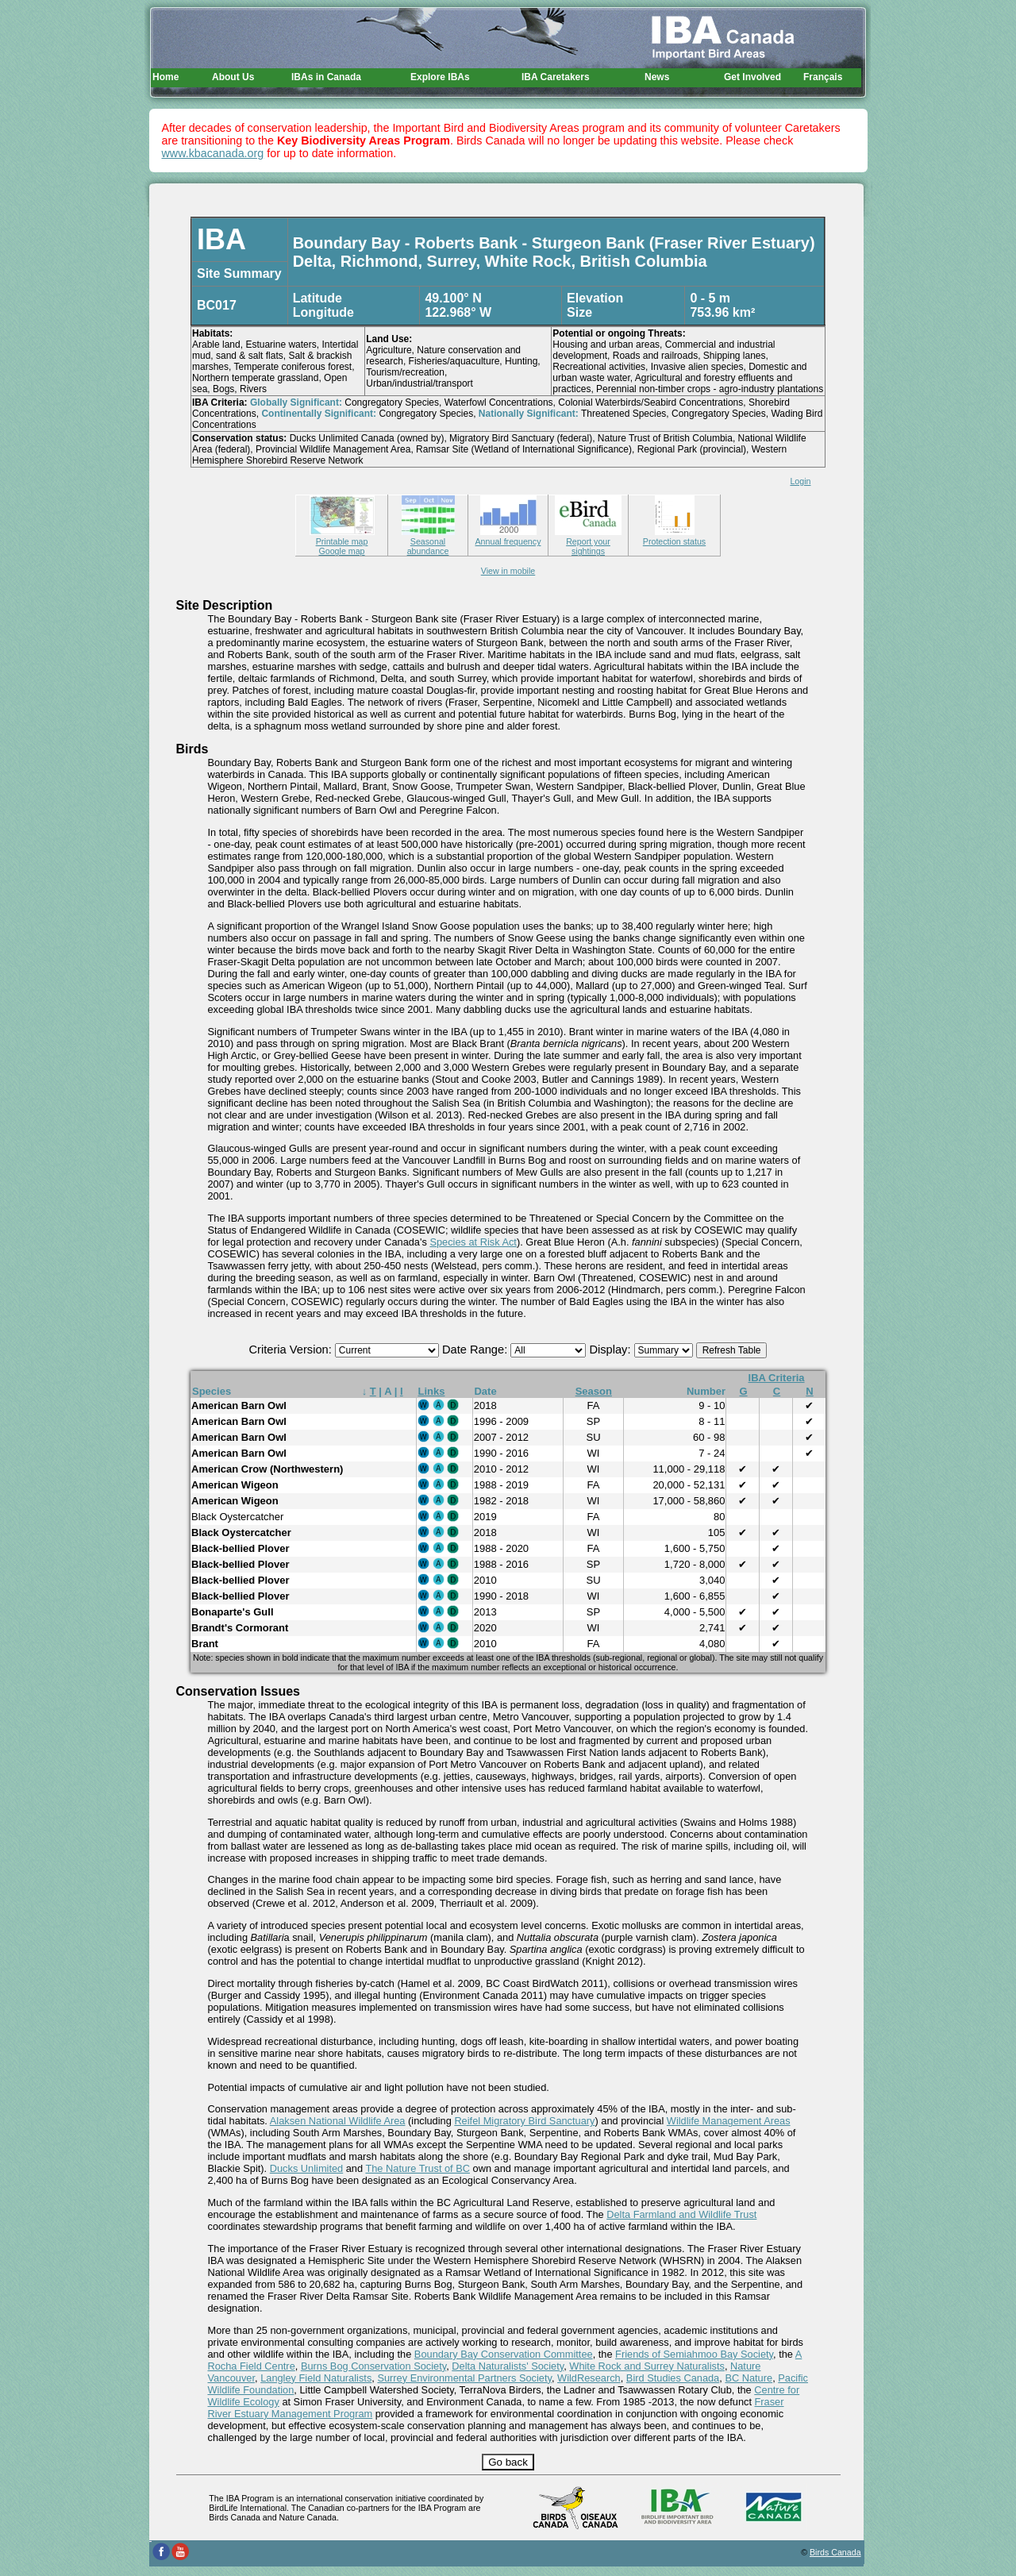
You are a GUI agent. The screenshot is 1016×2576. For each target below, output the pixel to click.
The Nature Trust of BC (417, 2168)
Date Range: (476, 1349)
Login (800, 481)
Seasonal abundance (428, 541)
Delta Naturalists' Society (508, 2366)
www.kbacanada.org (213, 153)
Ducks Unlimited (306, 2168)
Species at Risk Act (473, 1242)
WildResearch (589, 2378)
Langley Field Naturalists (315, 2378)
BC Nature (748, 2378)
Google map (341, 551)
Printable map (342, 536)
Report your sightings (588, 541)
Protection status (674, 536)
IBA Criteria (777, 1378)
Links (431, 1391)
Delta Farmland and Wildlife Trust (681, 2214)
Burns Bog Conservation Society (373, 2366)
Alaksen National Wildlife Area (338, 2121)
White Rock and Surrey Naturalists (647, 2366)
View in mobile (508, 571)
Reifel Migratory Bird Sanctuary (524, 2121)
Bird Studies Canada (672, 2378)
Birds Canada (835, 2552)
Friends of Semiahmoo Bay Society (694, 2354)
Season (593, 1391)
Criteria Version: (292, 1349)
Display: (611, 1349)
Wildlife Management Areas (729, 2121)
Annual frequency (508, 536)
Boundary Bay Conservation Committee (503, 2354)
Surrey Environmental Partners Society (464, 2378)
